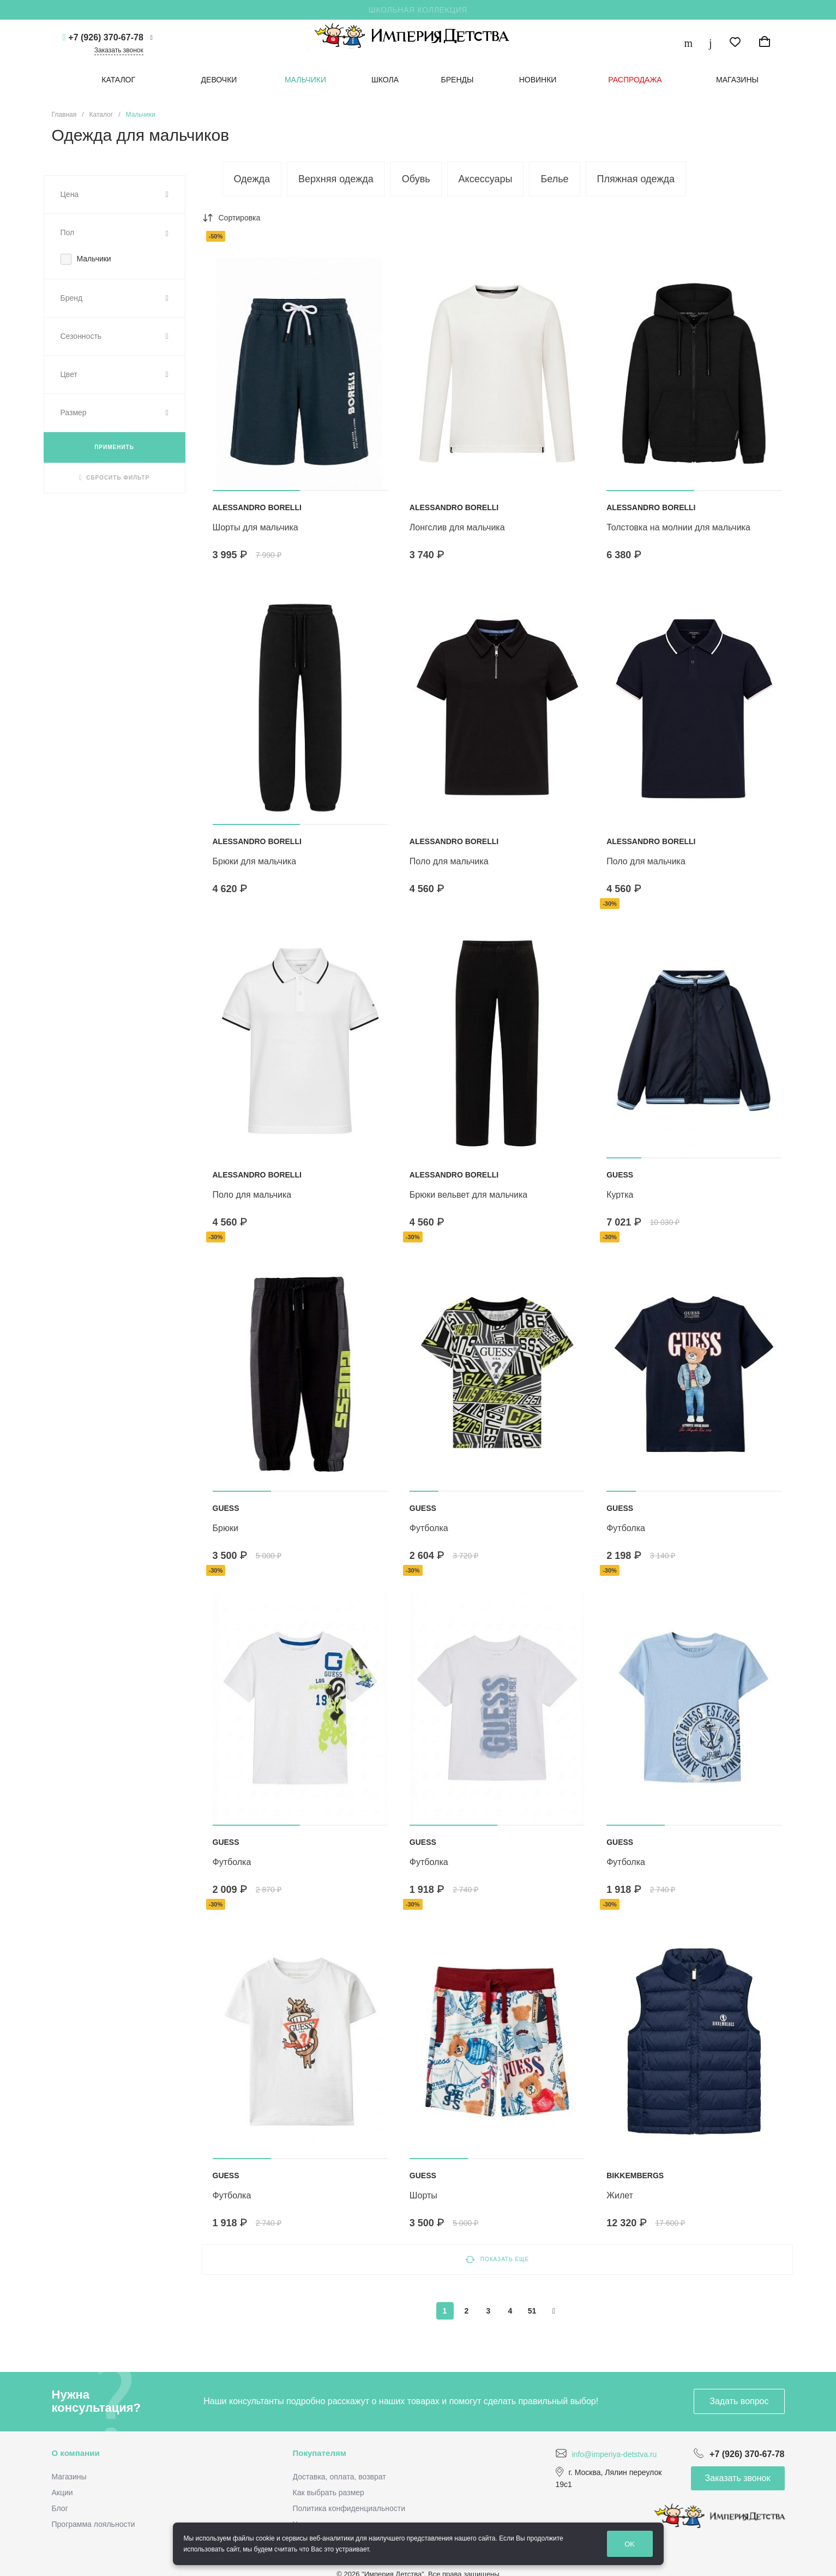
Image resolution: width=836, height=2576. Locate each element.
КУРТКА (619, 1194)
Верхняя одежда (336, 179)
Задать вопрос (738, 2401)
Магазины (69, 2476)
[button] (256, 490)
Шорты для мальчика (255, 527)
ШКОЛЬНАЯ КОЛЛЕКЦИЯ (418, 9)
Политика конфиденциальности (349, 2508)
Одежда (252, 179)
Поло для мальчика (449, 861)
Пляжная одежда (636, 179)
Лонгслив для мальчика (457, 527)
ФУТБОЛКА (429, 1528)
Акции (62, 2492)
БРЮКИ (225, 1528)
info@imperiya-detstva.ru (614, 2453)
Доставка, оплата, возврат (339, 2476)
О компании (76, 2453)
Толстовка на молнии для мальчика (678, 527)
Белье (554, 179)
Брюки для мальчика (255, 861)
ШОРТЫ (423, 2195)
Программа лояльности (93, 2524)
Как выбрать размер (328, 2492)
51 (532, 2310)
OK (629, 2544)
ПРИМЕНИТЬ (114, 447)
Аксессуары (486, 179)
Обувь (416, 179)
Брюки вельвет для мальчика (468, 1194)
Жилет (619, 2195)
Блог (60, 2508)
